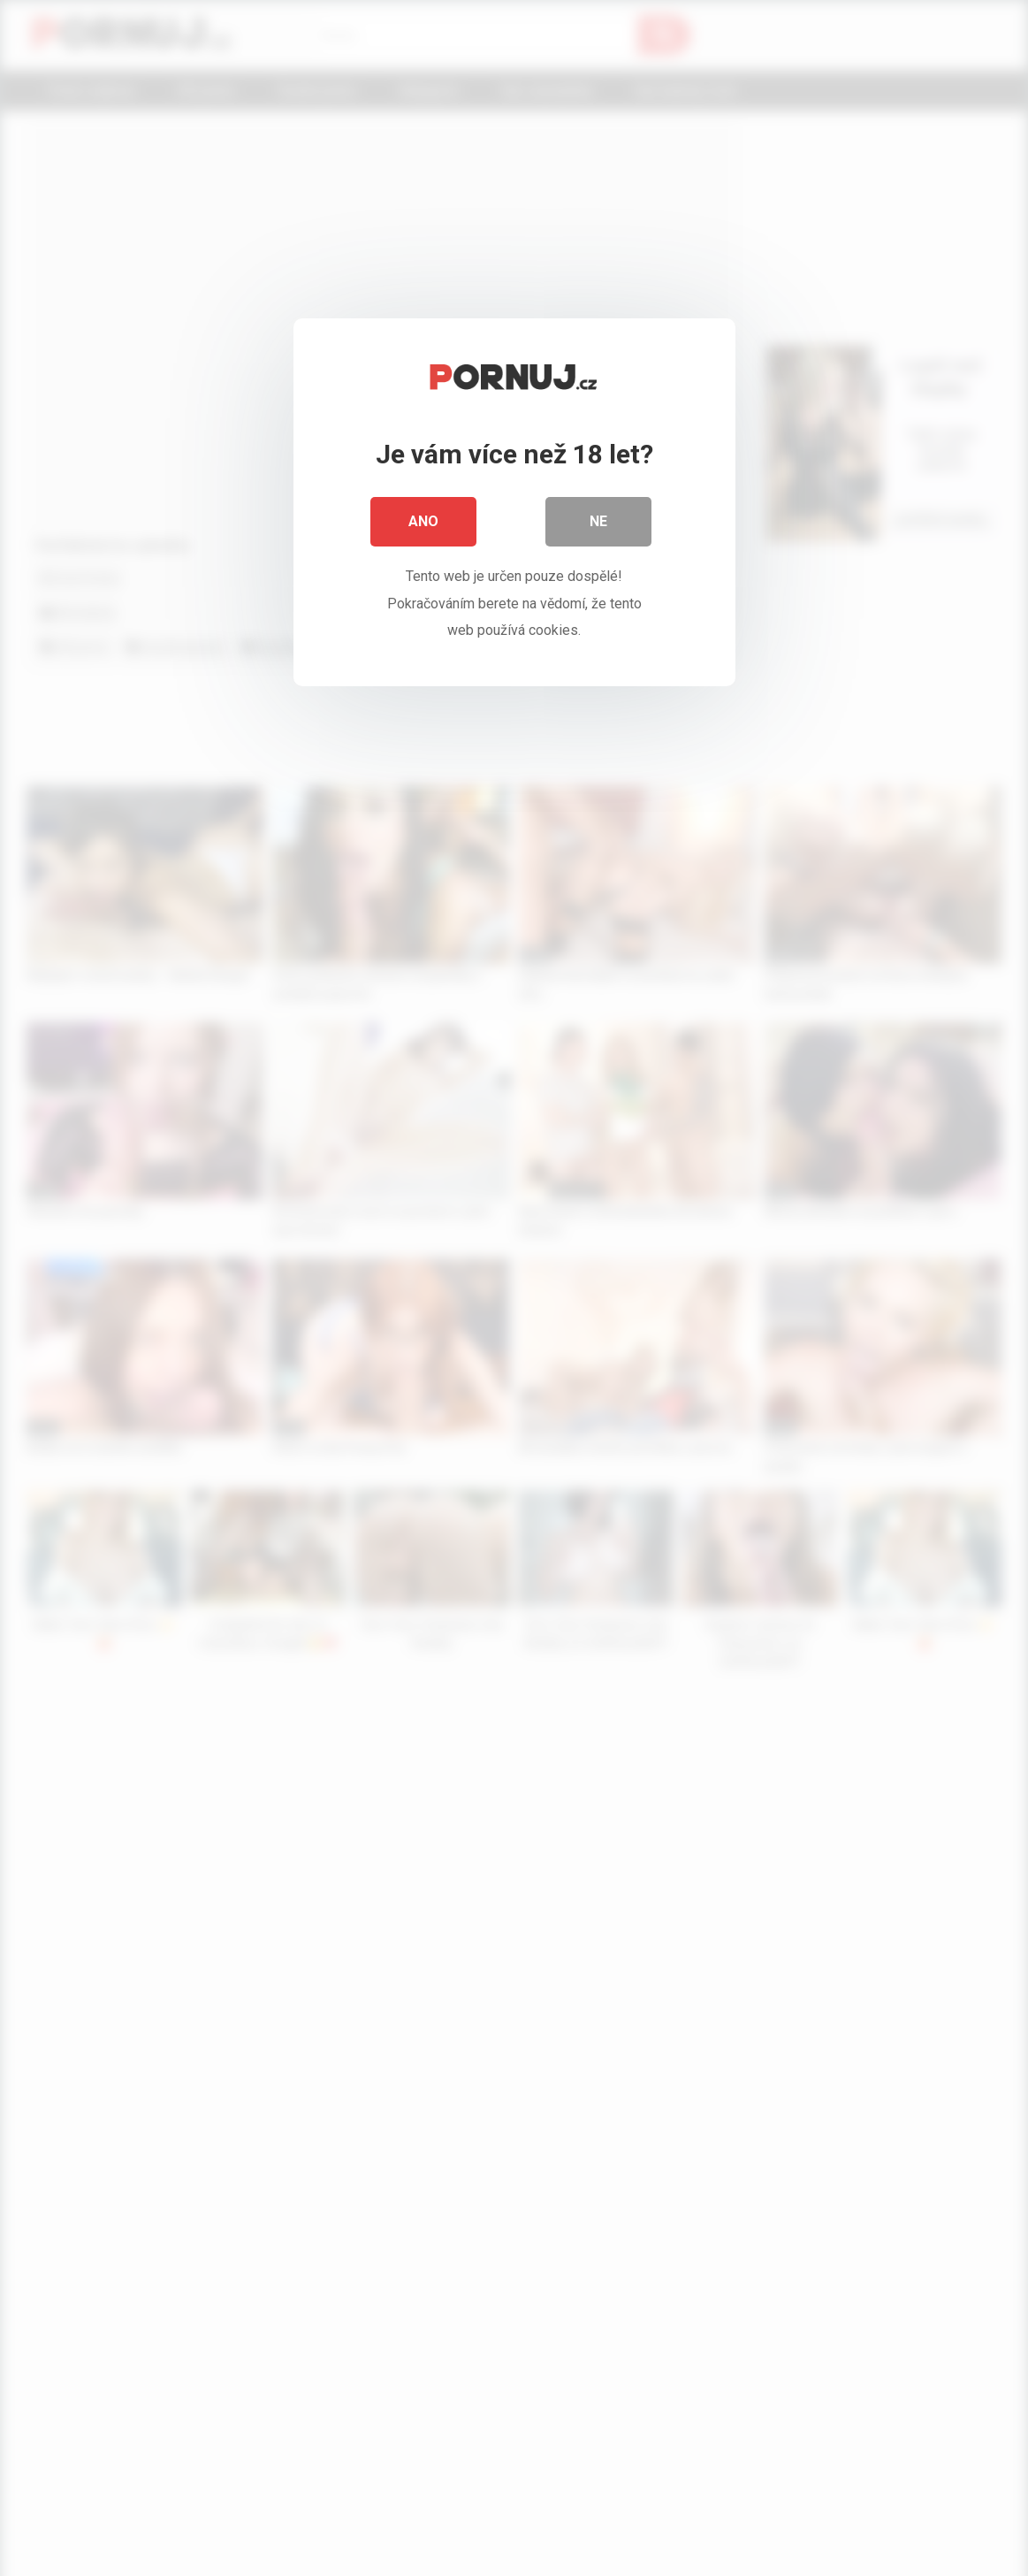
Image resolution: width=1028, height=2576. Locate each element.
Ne (598, 521)
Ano (423, 521)
